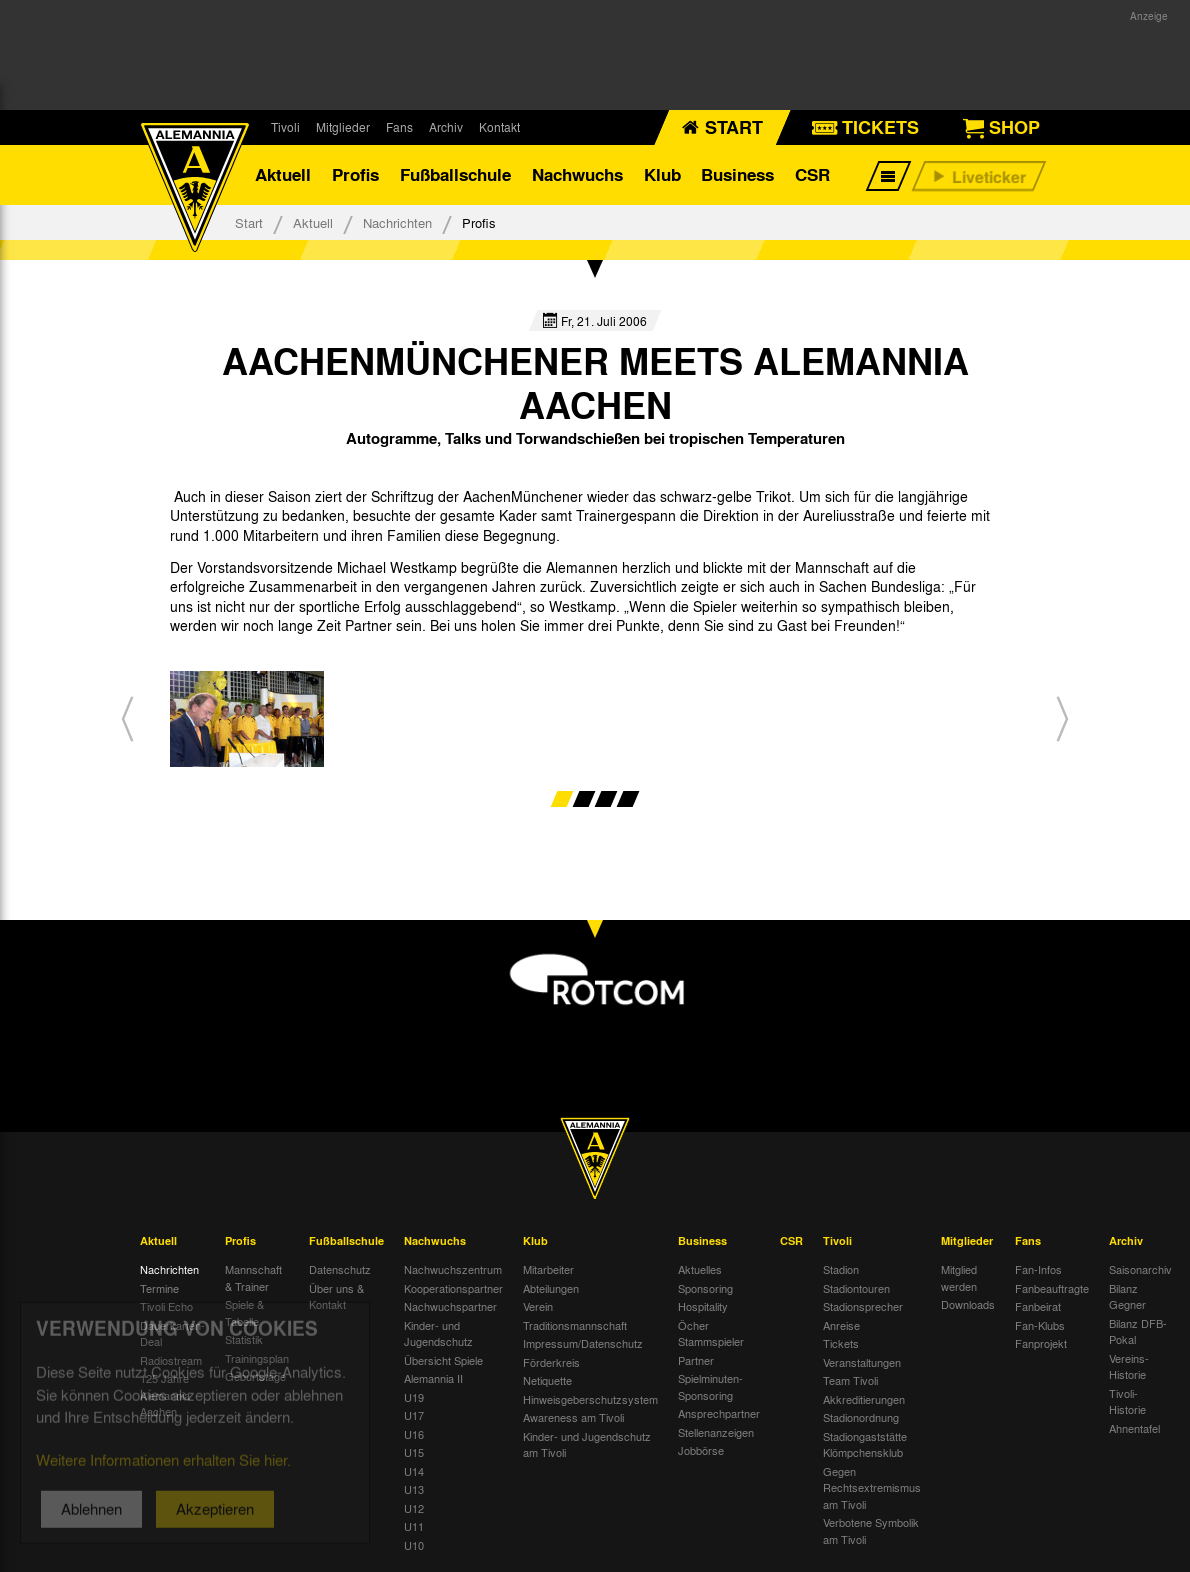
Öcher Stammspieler (711, 1333)
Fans (399, 127)
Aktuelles (700, 1269)
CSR (812, 174)
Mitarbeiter (548, 1269)
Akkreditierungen (864, 1399)
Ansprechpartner (719, 1413)
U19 (414, 1397)
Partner (696, 1360)
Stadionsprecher (863, 1306)
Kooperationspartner (453, 1288)
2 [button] (584, 799)
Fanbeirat (1038, 1306)
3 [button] (606, 799)
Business (737, 174)
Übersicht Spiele (443, 1360)
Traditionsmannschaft (575, 1325)
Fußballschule (455, 174)
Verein (538, 1306)
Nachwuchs (577, 174)
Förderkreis (551, 1362)
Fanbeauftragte (1052, 1288)
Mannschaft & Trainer (253, 1277)
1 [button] (562, 799)
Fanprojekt (1041, 1343)
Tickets (841, 1343)
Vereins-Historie (1129, 1366)
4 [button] (628, 799)
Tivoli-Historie (1127, 1401)
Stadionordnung (861, 1417)
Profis (355, 174)
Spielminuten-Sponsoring (710, 1386)
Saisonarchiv (1140, 1269)
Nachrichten (397, 222)
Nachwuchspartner (450, 1306)
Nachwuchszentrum (453, 1269)
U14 (414, 1471)
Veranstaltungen (862, 1362)
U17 (414, 1415)
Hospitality (703, 1306)
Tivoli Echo (166, 1306)
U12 (414, 1508)
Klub (662, 174)
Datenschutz (340, 1269)
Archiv (446, 127)
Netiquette (547, 1380)
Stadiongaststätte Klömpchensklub (865, 1444)
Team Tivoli (850, 1380)
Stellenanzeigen (716, 1432)
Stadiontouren (856, 1288)
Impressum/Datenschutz (583, 1343)
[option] (247, 719)
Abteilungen (551, 1288)
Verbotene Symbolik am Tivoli (871, 1530)
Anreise (841, 1325)
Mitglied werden (959, 1277)
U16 (414, 1434)
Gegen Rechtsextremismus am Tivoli (872, 1487)
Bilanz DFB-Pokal (1138, 1331)
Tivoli (285, 127)
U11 (414, 1526)
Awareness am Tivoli (573, 1417)
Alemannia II (433, 1378)
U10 (414, 1545)
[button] (127, 718)
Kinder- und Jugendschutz (438, 1333)
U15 (414, 1452)
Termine (159, 1288)
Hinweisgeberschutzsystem (590, 1399)
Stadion (841, 1269)
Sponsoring (705, 1288)
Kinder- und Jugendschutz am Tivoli (587, 1444)
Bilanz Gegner (1127, 1296)
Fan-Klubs (1040, 1325)
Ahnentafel (1134, 1428)
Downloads (968, 1304)
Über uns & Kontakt (336, 1296)
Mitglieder (343, 127)
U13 (414, 1489)
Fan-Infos (1038, 1269)
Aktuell (283, 174)
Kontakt (499, 127)
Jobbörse (701, 1450)
